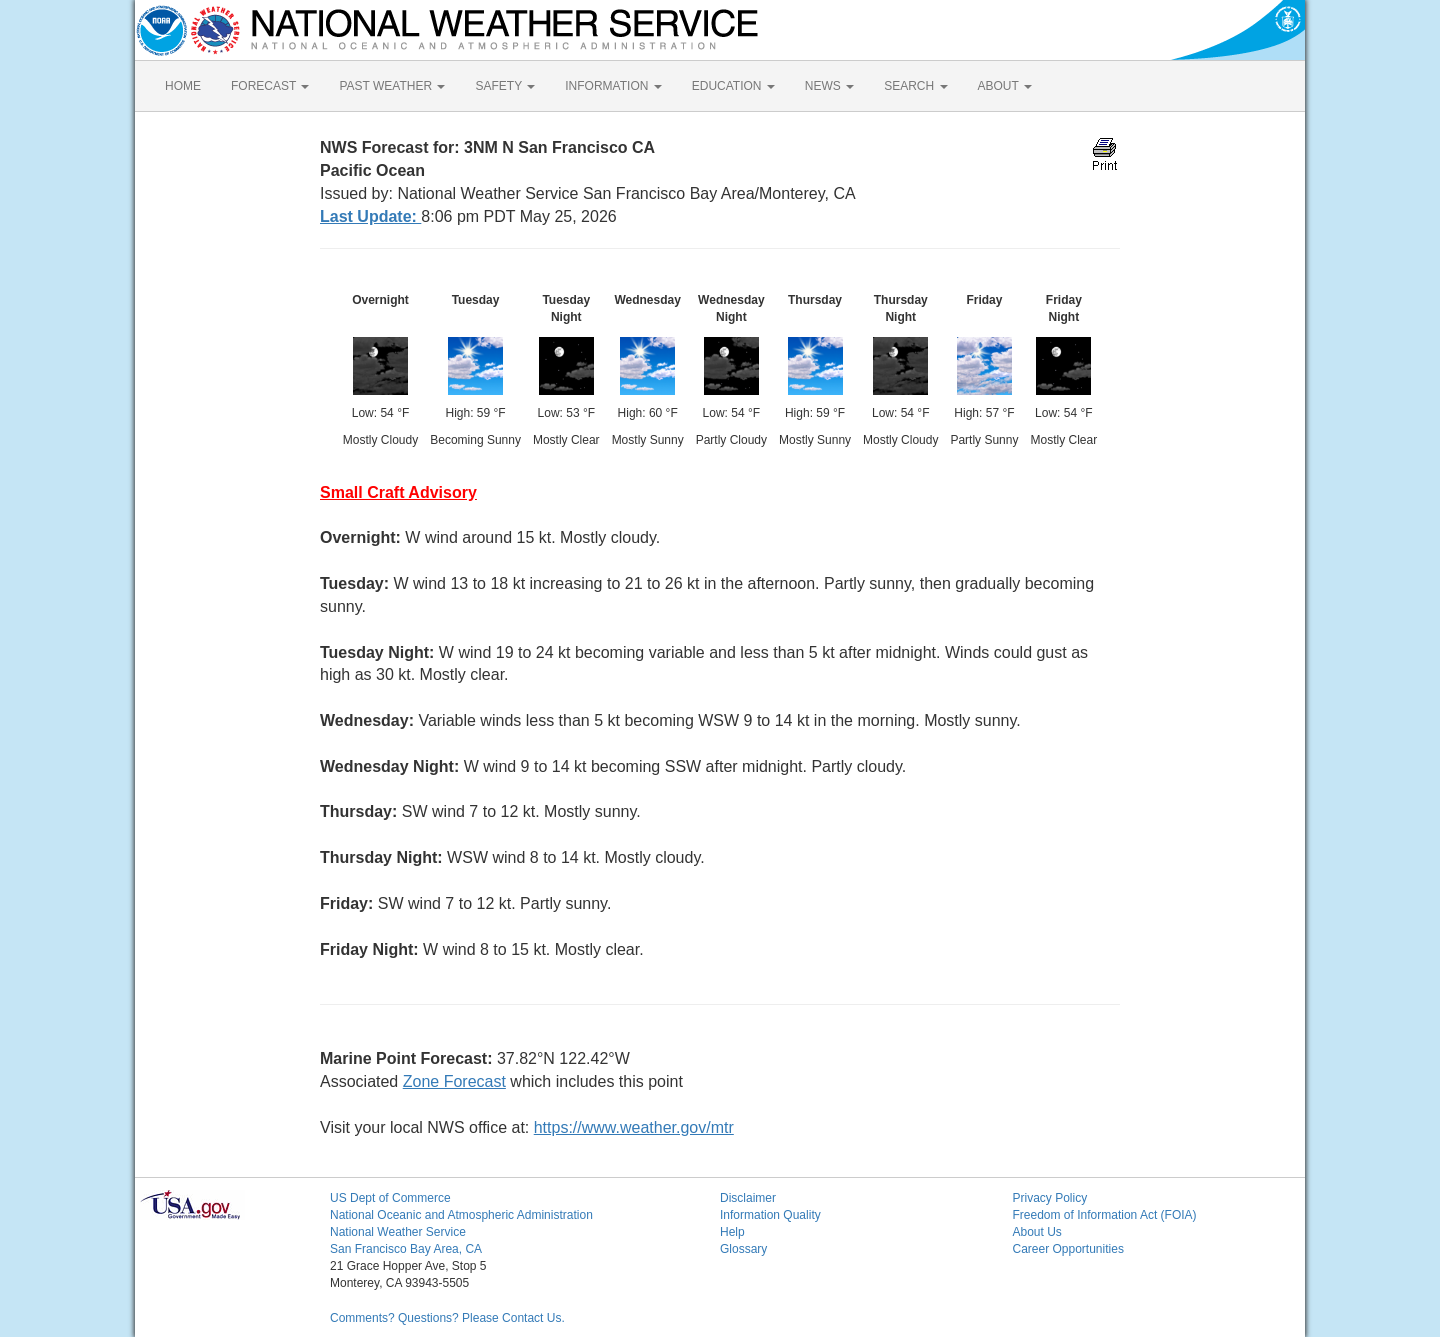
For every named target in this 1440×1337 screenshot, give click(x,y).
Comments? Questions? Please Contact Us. (447, 1318)
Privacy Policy (1050, 1198)
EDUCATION (733, 86)
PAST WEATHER (392, 86)
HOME (183, 86)
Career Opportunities (1068, 1249)
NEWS (829, 86)
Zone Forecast (454, 1081)
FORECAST (270, 86)
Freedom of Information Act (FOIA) (1105, 1215)
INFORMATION (613, 86)
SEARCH (915, 86)
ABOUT (1005, 86)
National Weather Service (398, 1232)
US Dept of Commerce (390, 1198)
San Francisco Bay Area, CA (406, 1249)
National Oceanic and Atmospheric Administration (461, 1215)
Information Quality (770, 1215)
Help (732, 1232)
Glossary (743, 1249)
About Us (1037, 1232)
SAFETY (505, 86)
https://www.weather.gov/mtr (634, 1127)
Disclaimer (748, 1198)
